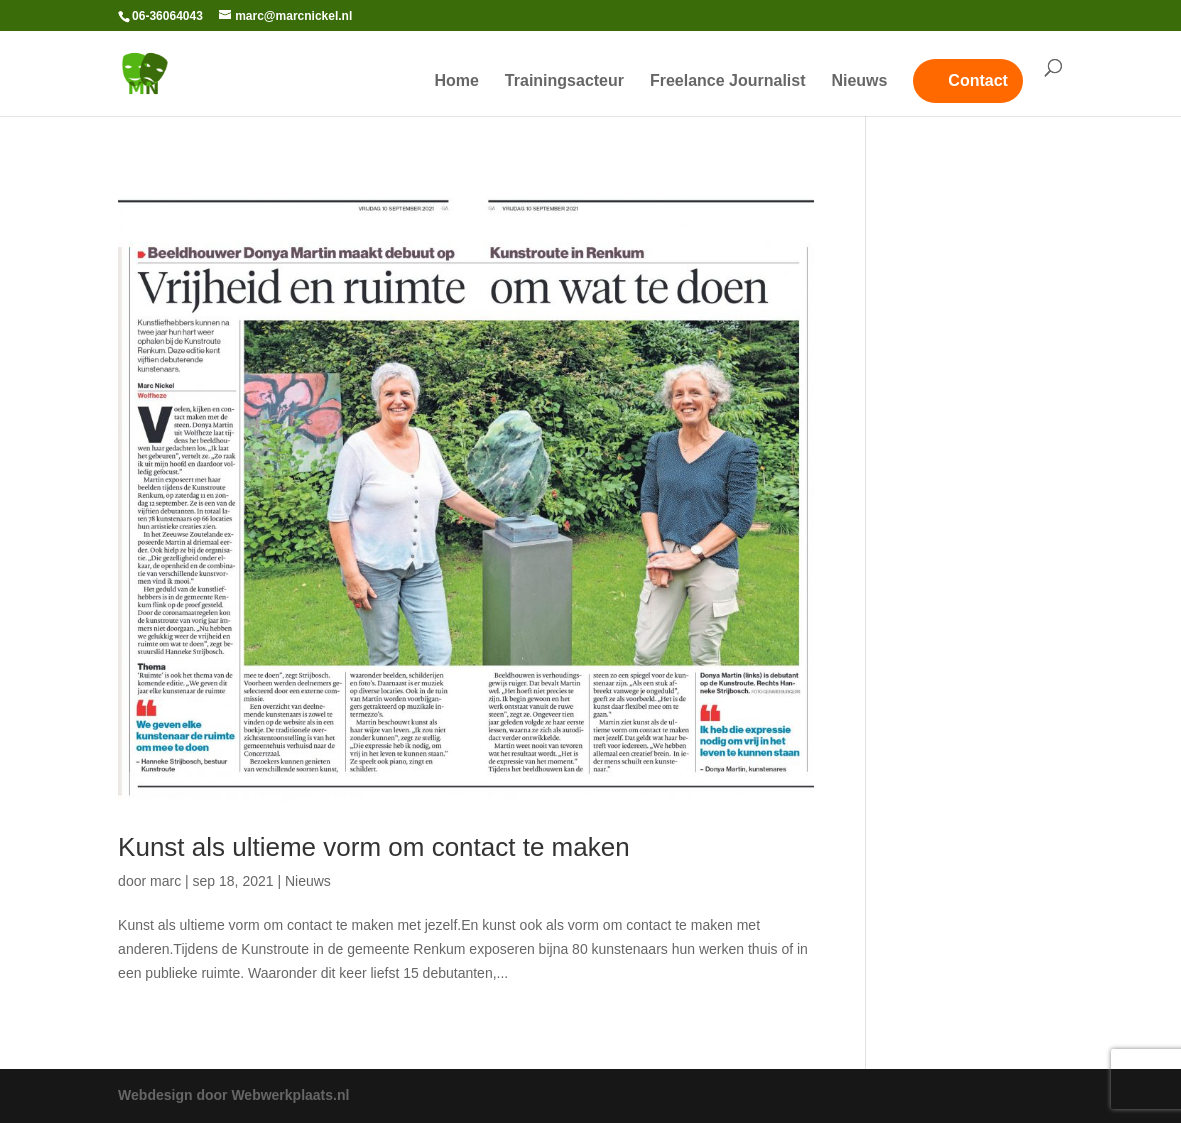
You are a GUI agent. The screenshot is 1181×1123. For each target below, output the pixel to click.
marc (165, 881)
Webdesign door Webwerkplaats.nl (233, 1095)
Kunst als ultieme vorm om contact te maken (374, 847)
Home (457, 81)
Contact (978, 80)
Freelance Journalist (728, 81)
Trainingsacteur (564, 81)
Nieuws (859, 81)
